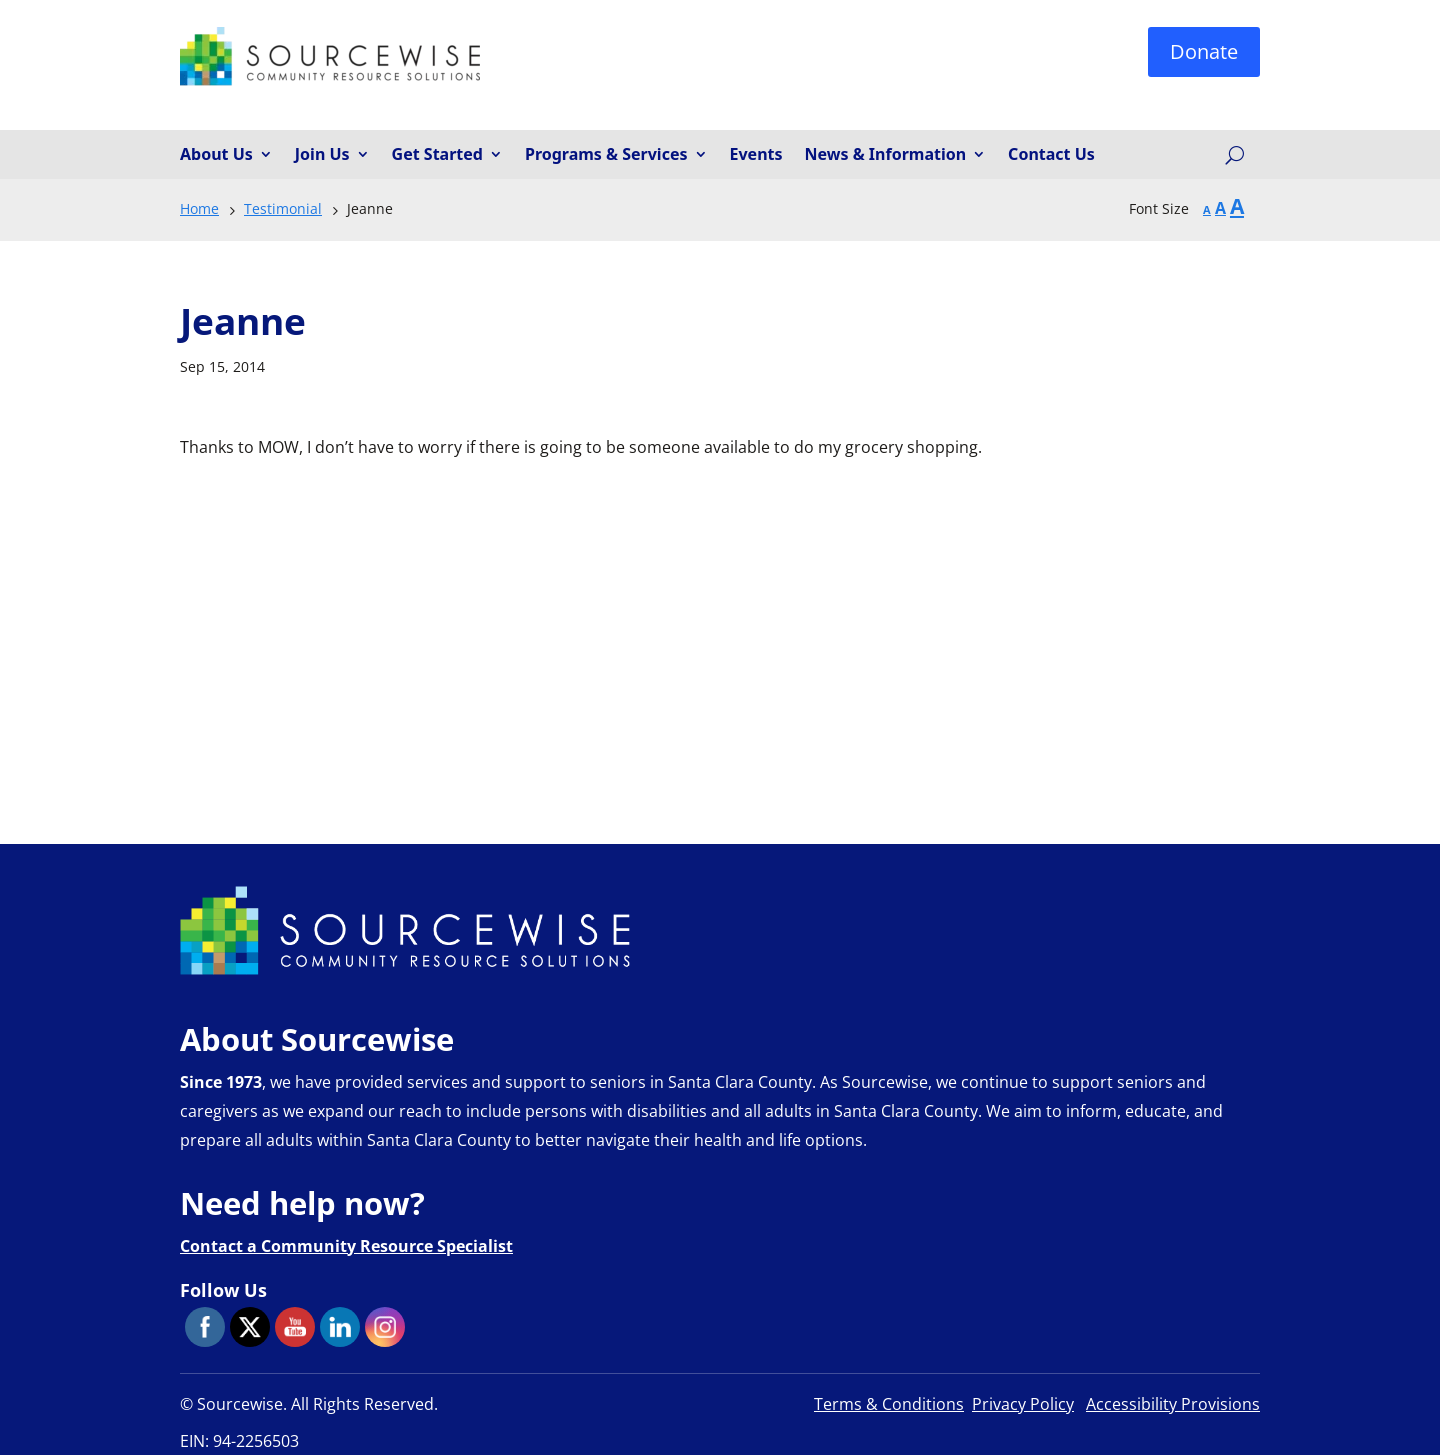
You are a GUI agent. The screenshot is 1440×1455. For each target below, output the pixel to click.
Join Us (322, 155)
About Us (216, 155)
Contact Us (1051, 155)
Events (756, 155)
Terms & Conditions (889, 1404)
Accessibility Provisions (1173, 1404)
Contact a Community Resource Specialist (346, 1246)
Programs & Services (606, 155)
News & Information (886, 155)
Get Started (437, 155)
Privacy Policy (1023, 1404)
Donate (1204, 51)
